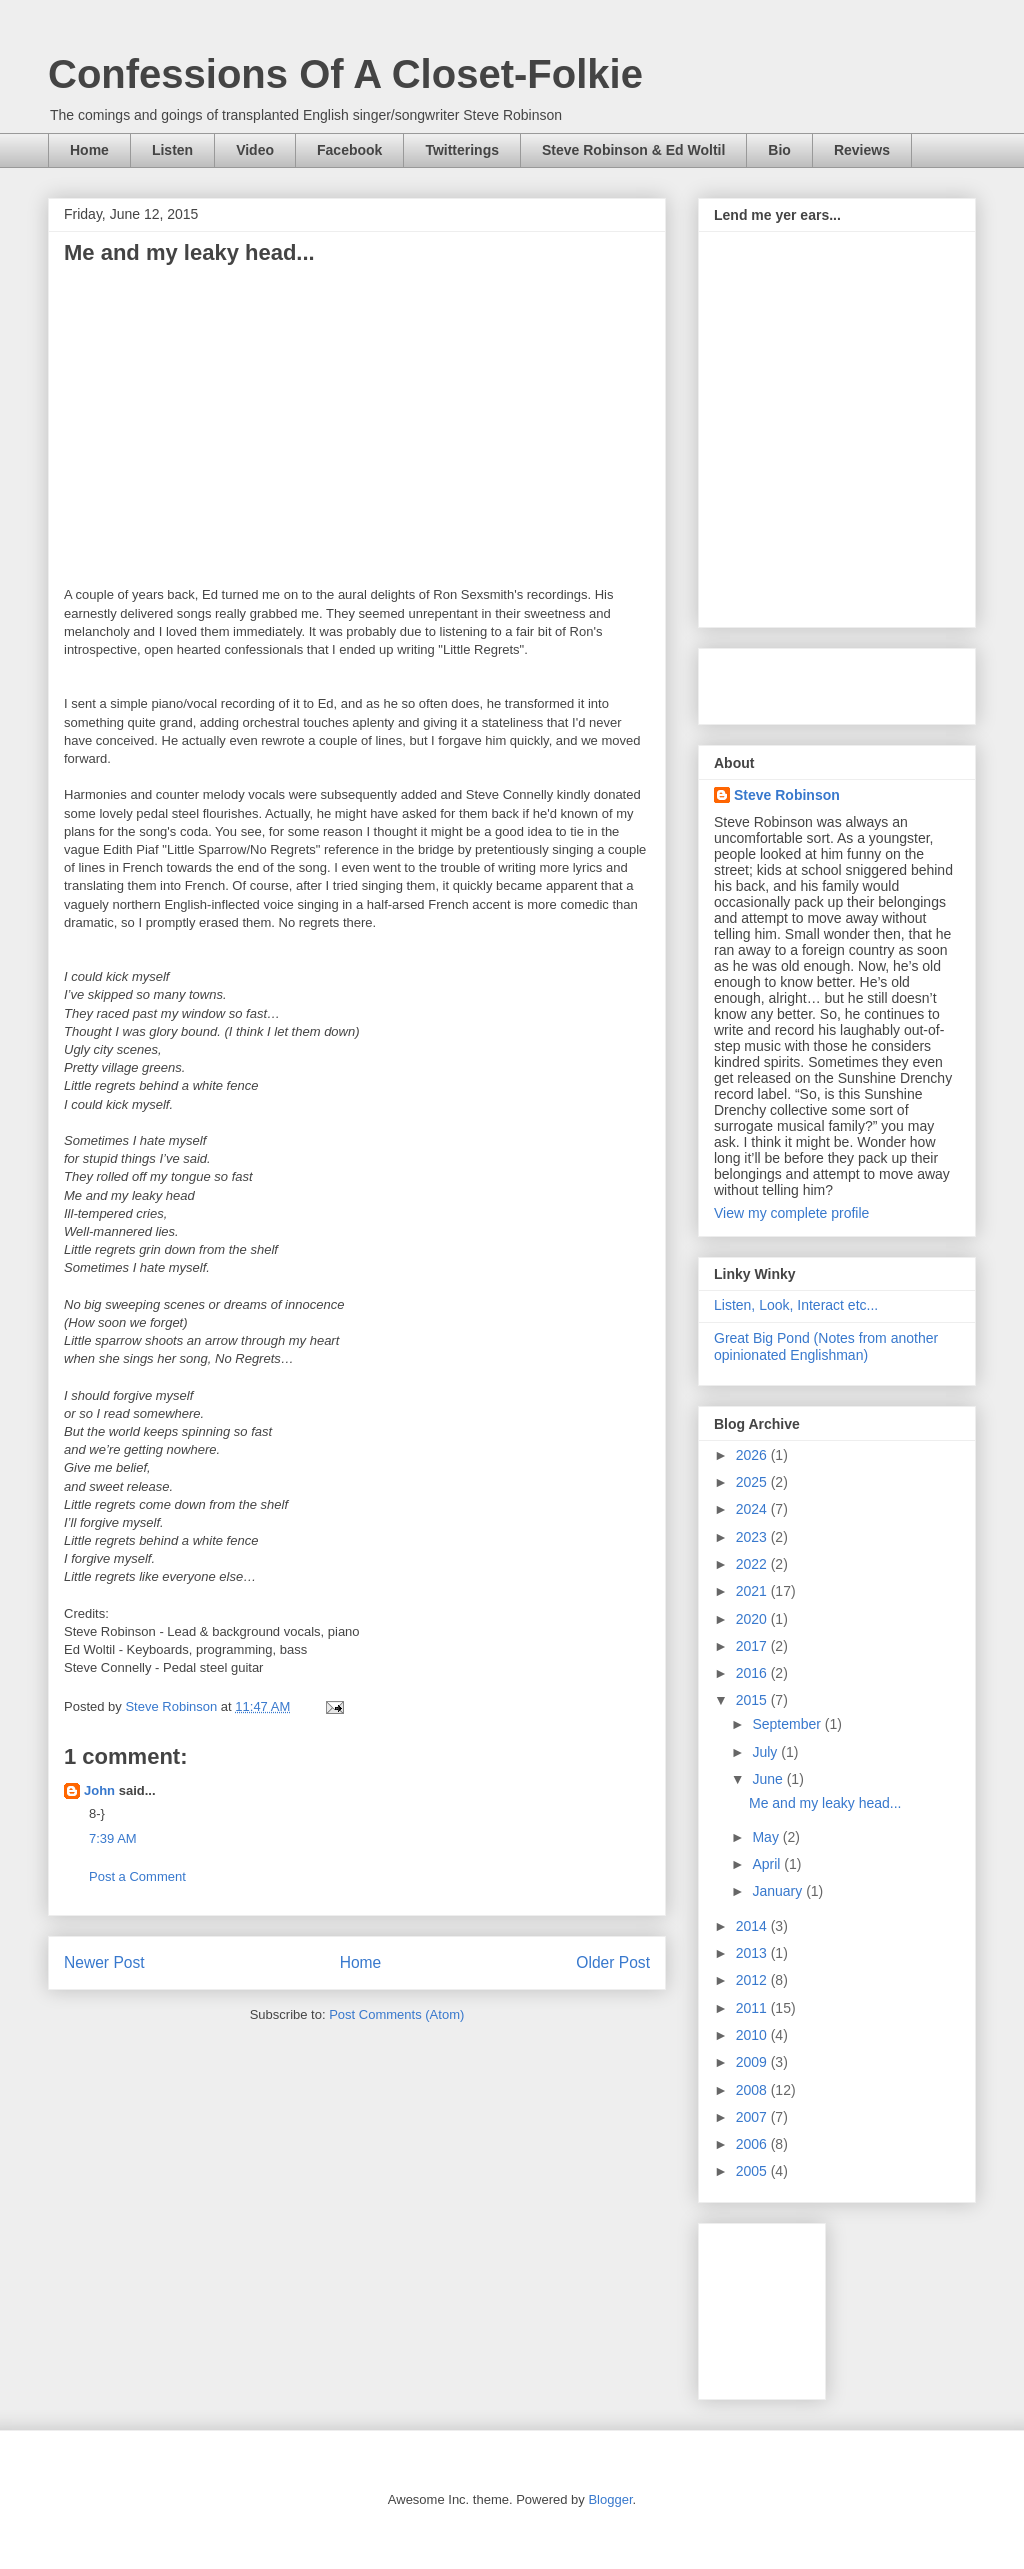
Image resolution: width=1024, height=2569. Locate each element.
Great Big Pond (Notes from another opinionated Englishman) (826, 1346)
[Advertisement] (804, 2306)
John (99, 1790)
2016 (753, 1673)
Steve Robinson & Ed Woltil (633, 150)
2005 (753, 2171)
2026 (753, 1455)
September (788, 1724)
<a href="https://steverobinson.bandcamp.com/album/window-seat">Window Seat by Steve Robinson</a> (828, 424)
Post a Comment (137, 1876)
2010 (753, 2035)
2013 (753, 1953)
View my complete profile (791, 1213)
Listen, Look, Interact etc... (796, 1305)
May (767, 1837)
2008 (753, 2090)
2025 (753, 1482)
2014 (753, 1926)
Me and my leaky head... (825, 1803)
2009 (753, 2062)
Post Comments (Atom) (396, 2014)
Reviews (862, 150)
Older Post (613, 1962)
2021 (753, 1591)
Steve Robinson (787, 795)
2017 (753, 1646)
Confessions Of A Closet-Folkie (345, 74)
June (769, 1779)
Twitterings (462, 150)
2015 (753, 1700)
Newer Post (104, 1962)
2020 (753, 1619)
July (766, 1752)
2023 (753, 1537)
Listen (172, 150)
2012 (753, 1980)
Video (255, 150)
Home (89, 150)
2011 (753, 2008)
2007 (753, 2117)
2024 (753, 1509)
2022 (753, 1564)
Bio (779, 150)
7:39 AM (113, 1838)
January (779, 1891)
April (768, 1864)
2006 (753, 2144)
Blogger (610, 2499)
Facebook (349, 150)
